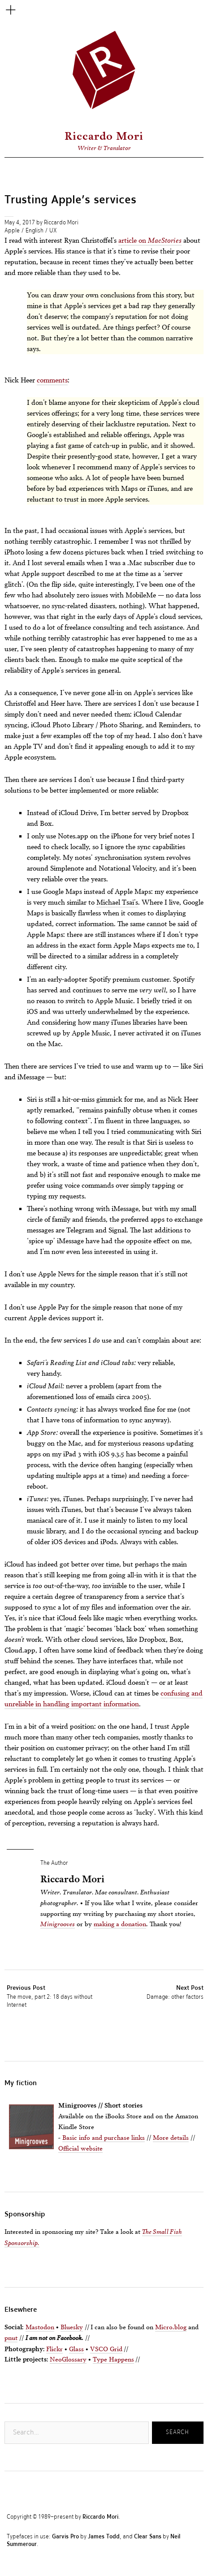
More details (171, 2137)
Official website (80, 2148)
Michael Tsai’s (117, 902)
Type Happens (113, 2359)
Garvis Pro (65, 2537)
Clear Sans (147, 2537)
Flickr (54, 2348)
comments (52, 380)
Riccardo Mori (104, 136)
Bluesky (72, 2327)
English (34, 231)
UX (52, 231)
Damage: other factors (175, 1992)
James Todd (104, 2537)
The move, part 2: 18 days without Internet (56, 1996)
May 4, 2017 (19, 223)
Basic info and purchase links (103, 2137)
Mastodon (40, 2327)
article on (150, 240)
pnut (10, 2337)
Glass (76, 2348)
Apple (12, 231)
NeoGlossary (68, 2359)
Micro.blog (170, 2327)
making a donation (120, 1923)
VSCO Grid (106, 2348)
